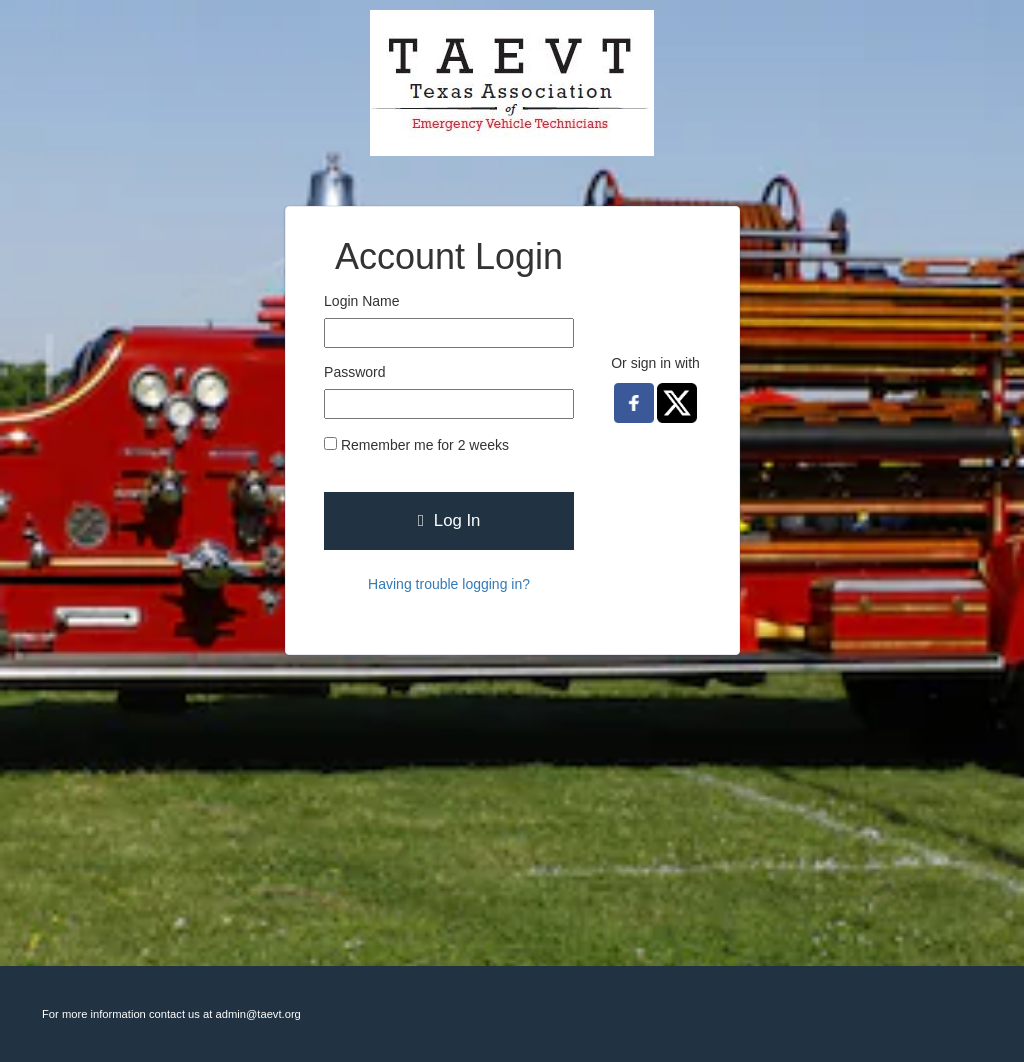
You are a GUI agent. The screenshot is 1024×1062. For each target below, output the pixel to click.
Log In (449, 520)
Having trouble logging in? (449, 584)
